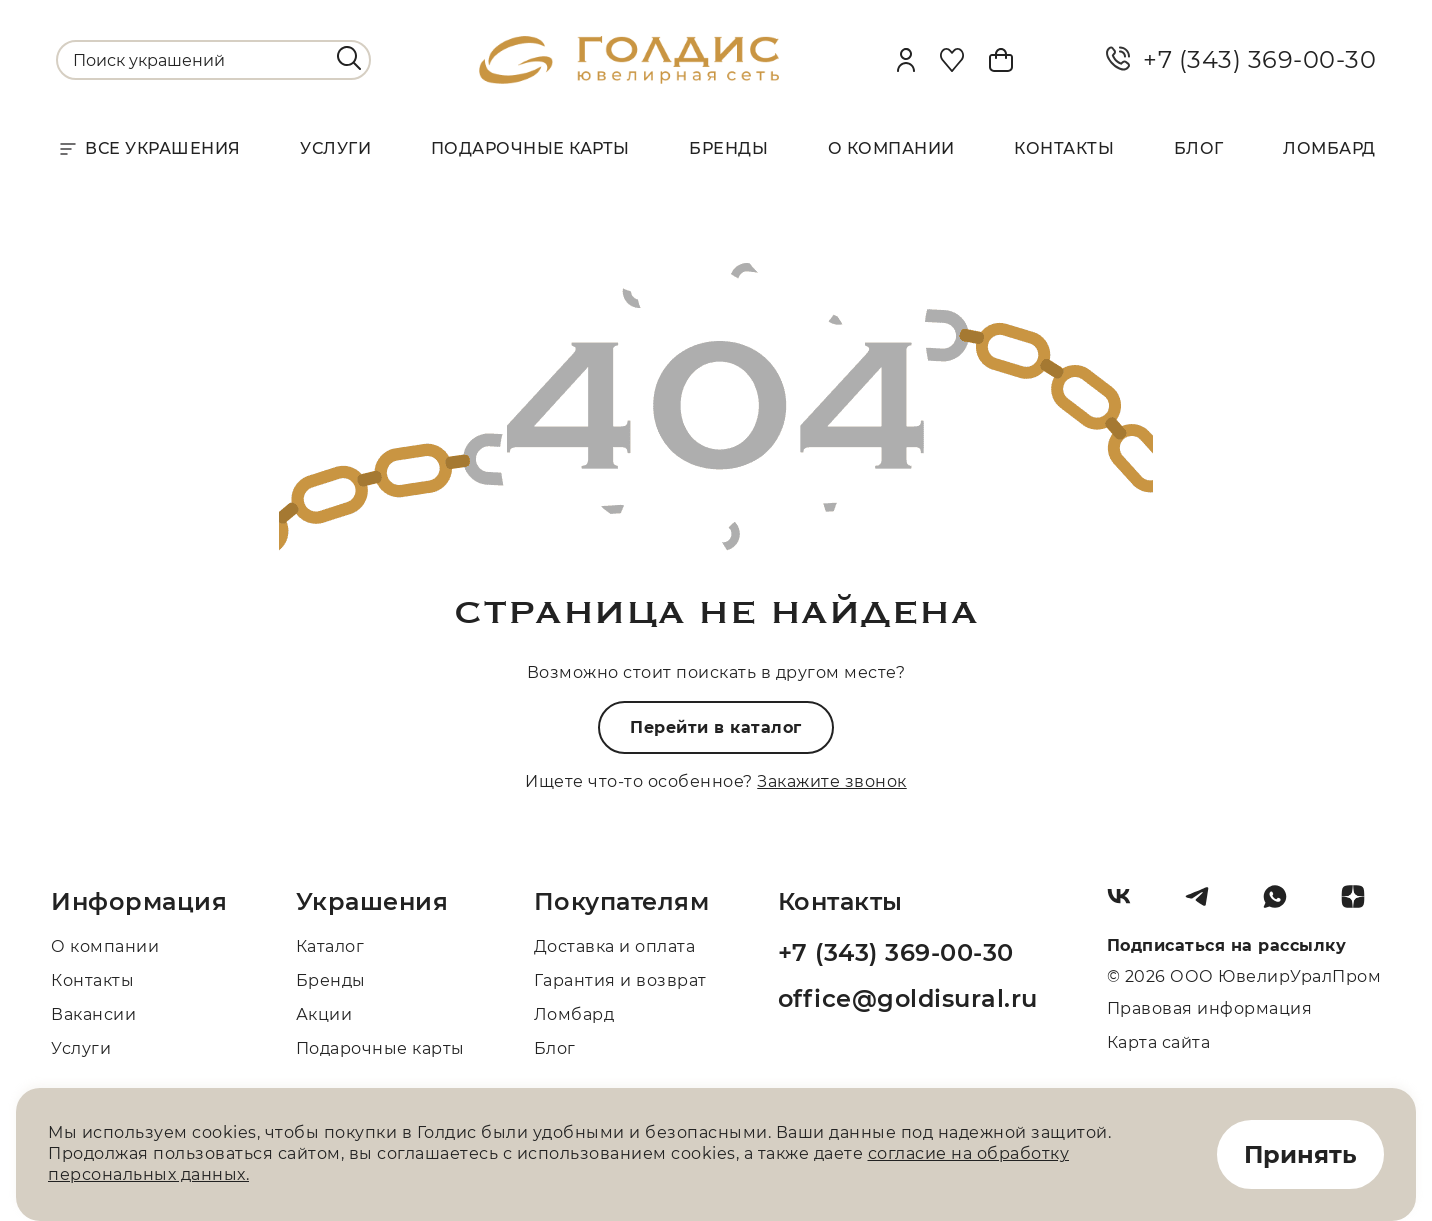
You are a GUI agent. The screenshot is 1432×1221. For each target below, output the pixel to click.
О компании (891, 148)
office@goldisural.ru (908, 998)
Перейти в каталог (716, 727)
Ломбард (1329, 148)
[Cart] (1001, 60)
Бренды (728, 148)
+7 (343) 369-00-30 (1241, 60)
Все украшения (148, 149)
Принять (1300, 1154)
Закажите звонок (832, 781)
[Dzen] (1361, 904)
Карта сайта (1159, 1042)
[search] (349, 58)
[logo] (629, 78)
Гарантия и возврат (620, 980)
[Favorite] (952, 60)
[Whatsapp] (1283, 904)
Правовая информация (1210, 1008)
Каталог (330, 946)
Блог (1199, 148)
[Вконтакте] (1127, 904)
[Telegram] (1205, 904)
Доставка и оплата (615, 946)
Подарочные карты (530, 148)
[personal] (906, 60)
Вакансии (93, 1014)
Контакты (1064, 148)
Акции (324, 1014)
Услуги (335, 148)
